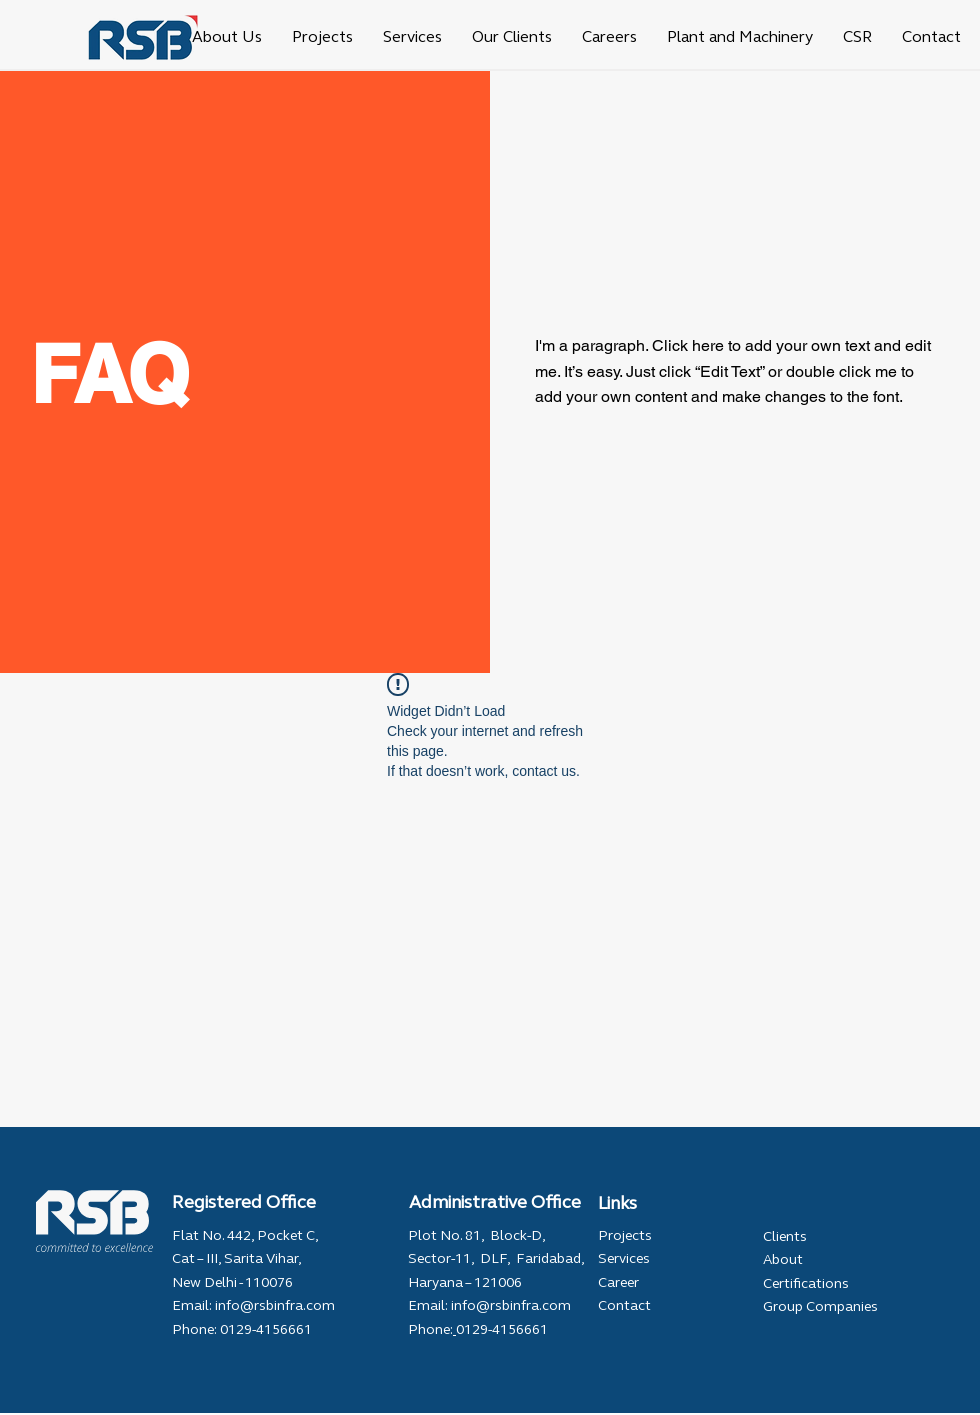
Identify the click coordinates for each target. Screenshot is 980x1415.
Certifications (806, 1283)
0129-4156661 (264, 1329)
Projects (625, 1235)
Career (618, 1282)
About (783, 1259)
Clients (785, 1236)
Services (624, 1258)
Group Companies (820, 1306)
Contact (624, 1305)
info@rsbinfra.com (275, 1305)
